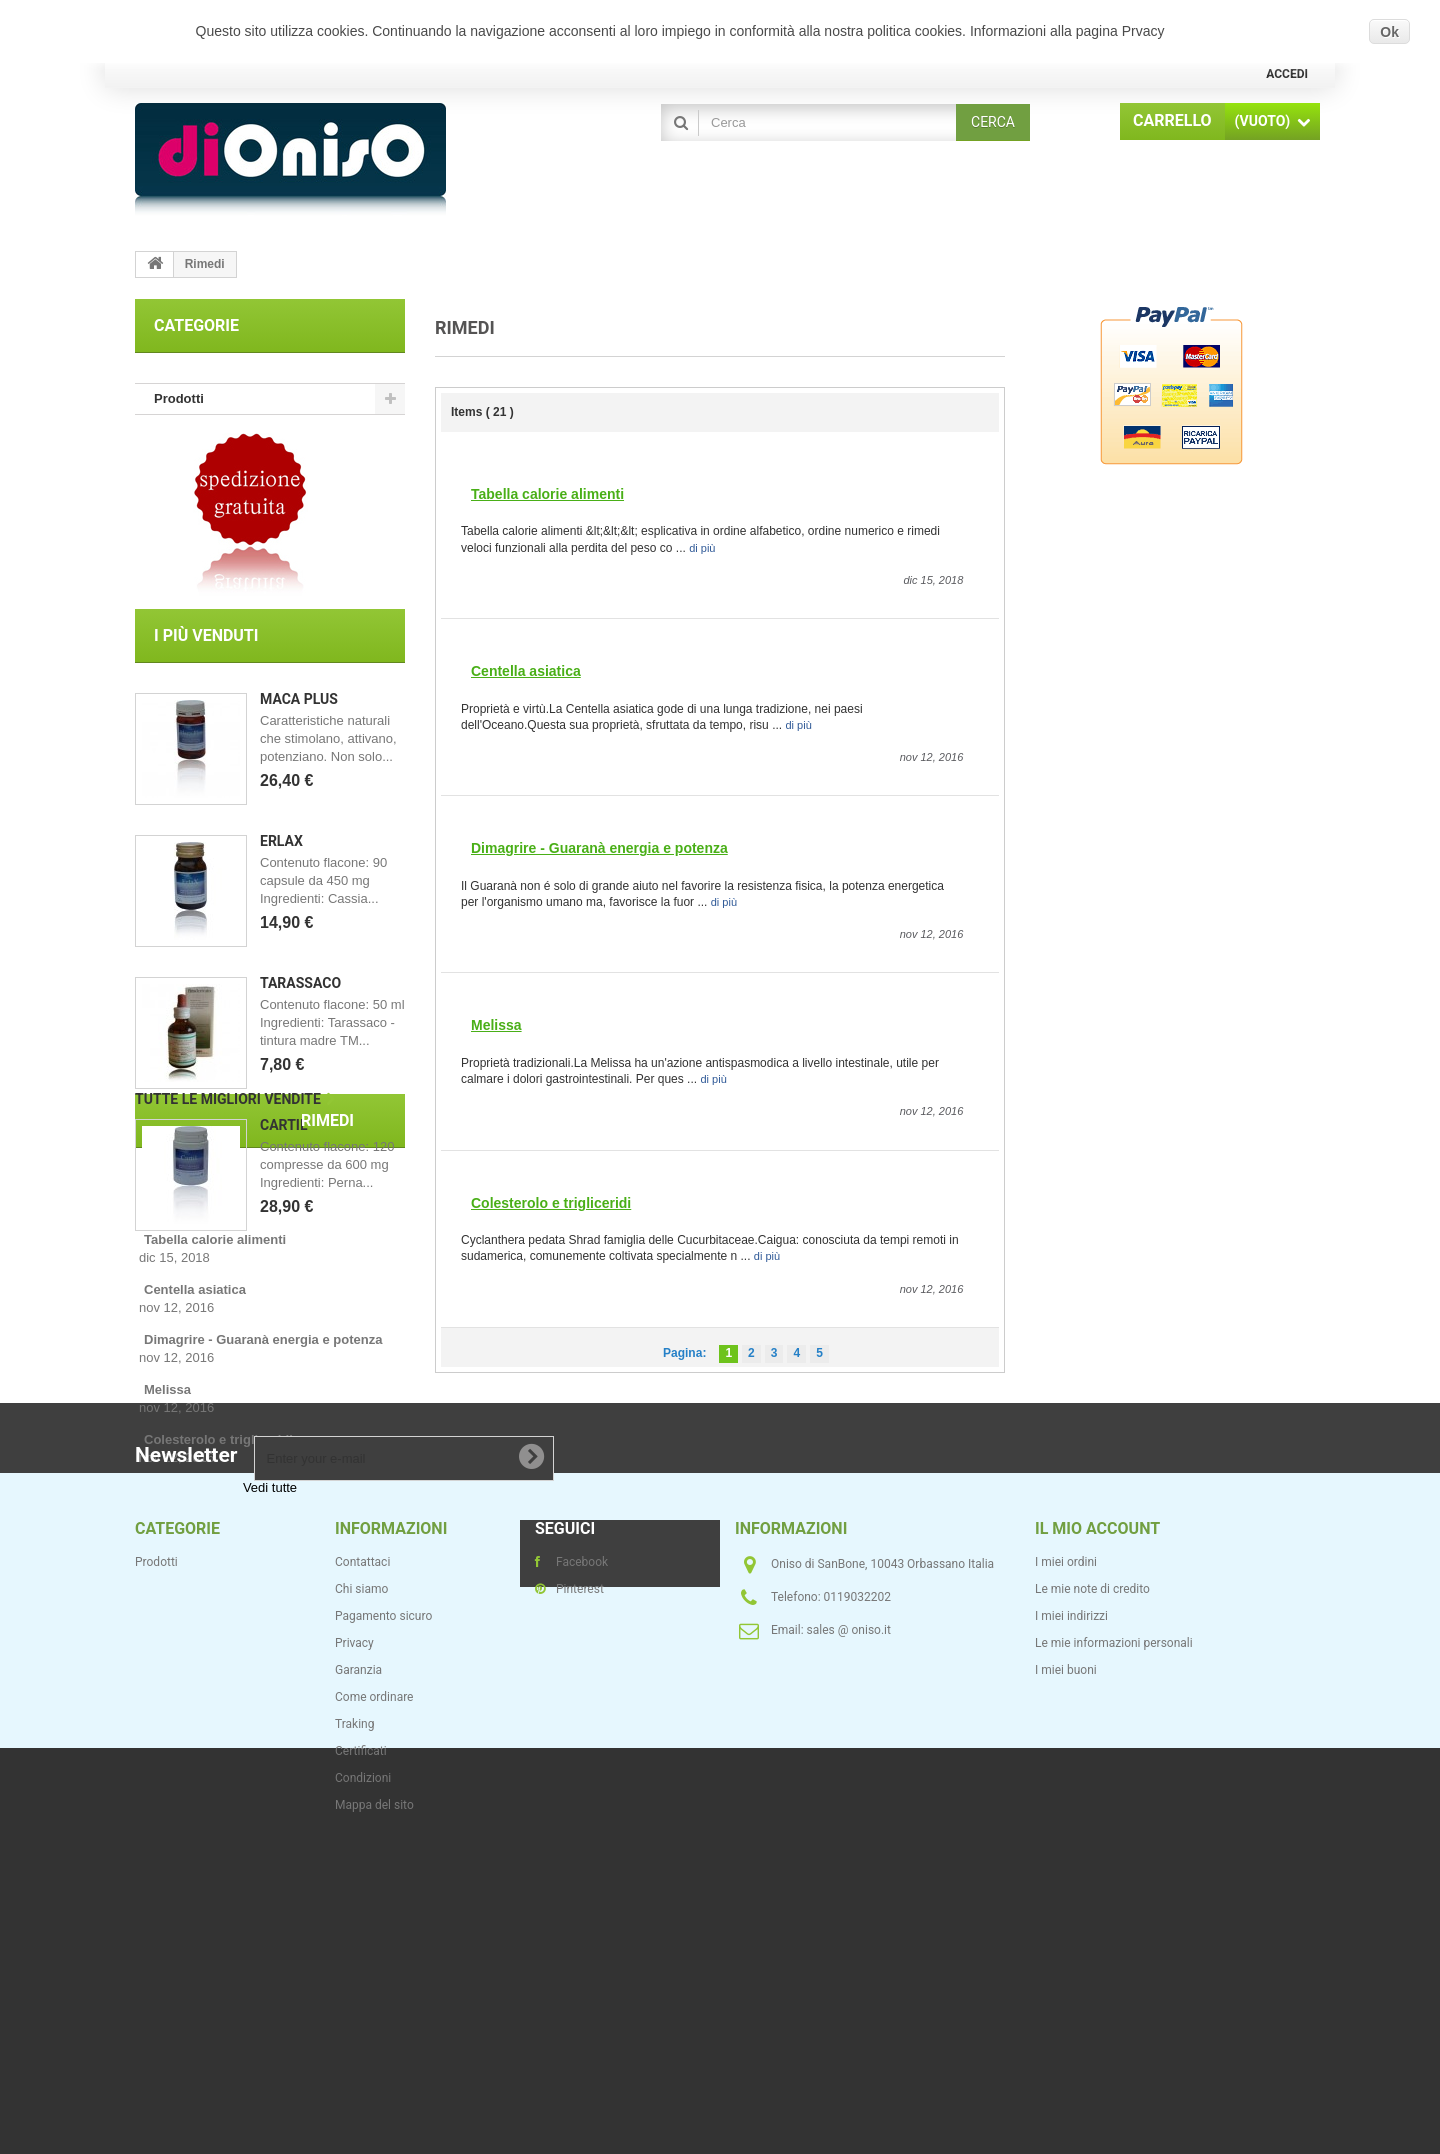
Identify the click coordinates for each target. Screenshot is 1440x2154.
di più (702, 548)
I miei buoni (1066, 1976)
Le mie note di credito (1092, 1895)
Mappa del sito (374, 2111)
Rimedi (274, 1348)
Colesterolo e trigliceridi (551, 1203)
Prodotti (179, 398)
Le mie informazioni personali (1114, 1949)
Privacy (354, 1949)
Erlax (281, 853)
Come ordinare (374, 2003)
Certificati (361, 2057)
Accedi (1287, 74)
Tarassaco (300, 995)
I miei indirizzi (1071, 1922)
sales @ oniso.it (849, 1936)
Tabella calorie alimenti (547, 494)
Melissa (496, 1025)
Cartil (283, 1137)
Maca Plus (299, 711)
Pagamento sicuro (383, 1922)
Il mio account (1097, 1834)
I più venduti (206, 647)
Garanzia (358, 1976)
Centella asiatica (526, 671)
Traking (354, 2030)
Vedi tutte (270, 1639)
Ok (1389, 32)
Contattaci (362, 1868)
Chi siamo (361, 1895)
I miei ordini (1066, 1868)
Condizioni (363, 2084)
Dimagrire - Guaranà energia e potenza (599, 848)
